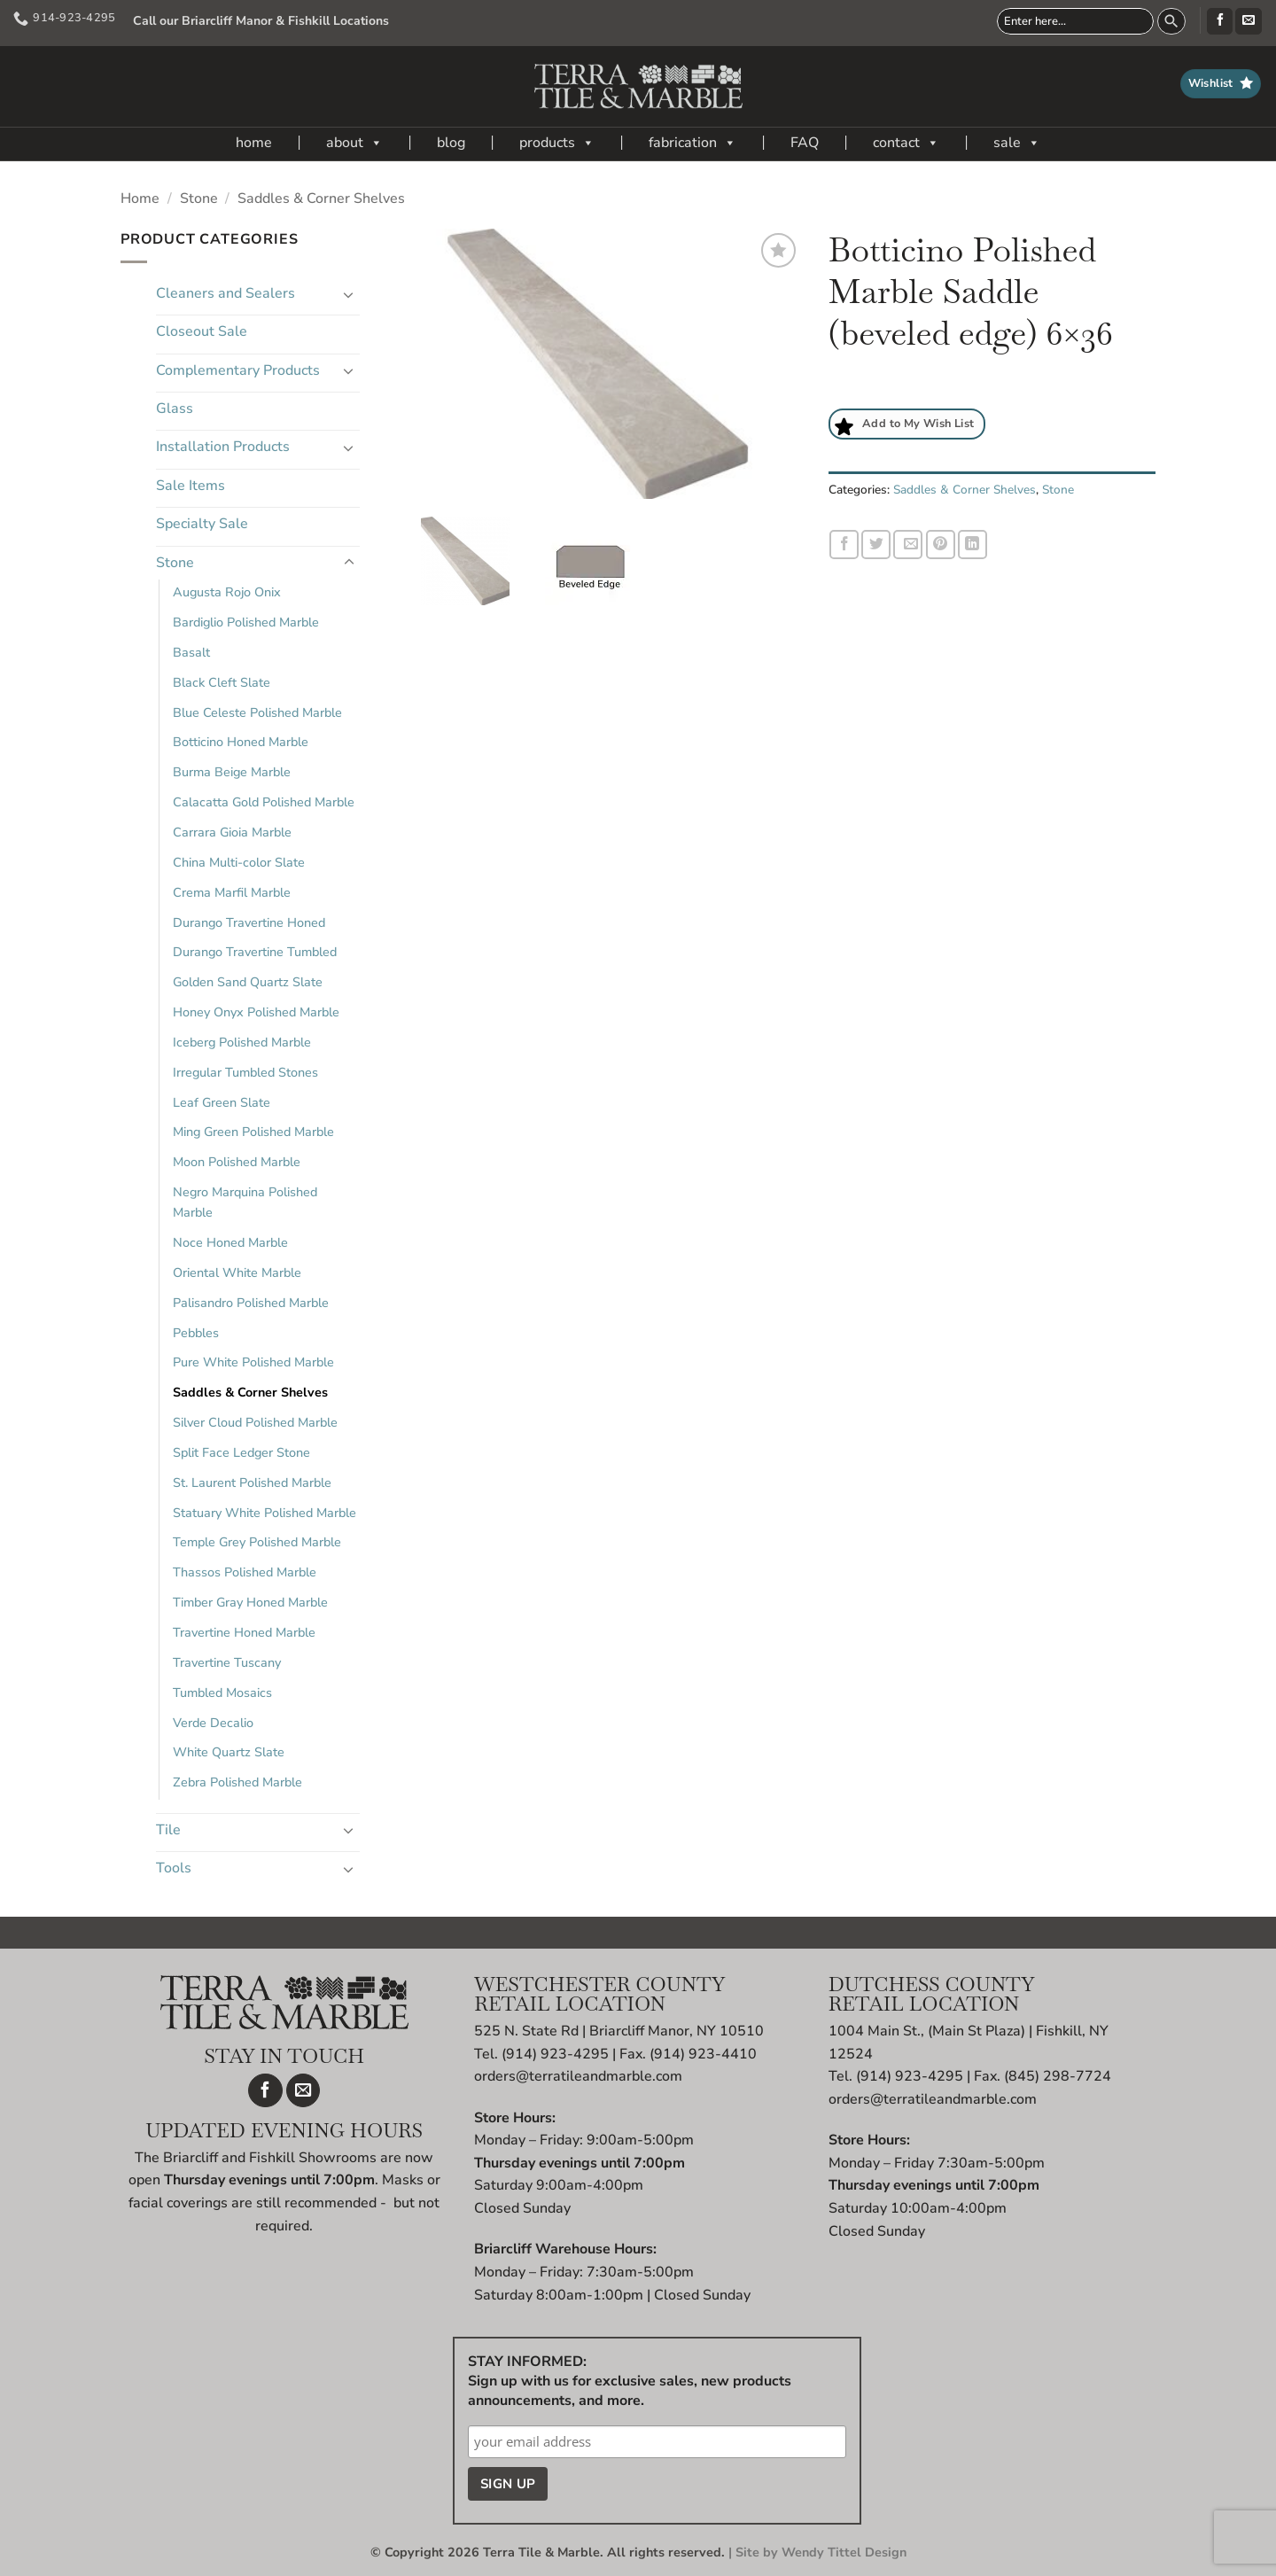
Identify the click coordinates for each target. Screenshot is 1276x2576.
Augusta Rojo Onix (227, 592)
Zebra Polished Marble (237, 1782)
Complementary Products (238, 370)
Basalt (191, 652)
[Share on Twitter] (876, 544)
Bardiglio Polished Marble (246, 622)
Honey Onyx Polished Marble (256, 1012)
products (557, 143)
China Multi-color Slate (239, 862)
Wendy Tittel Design (844, 2552)
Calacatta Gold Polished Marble (263, 802)
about (354, 143)
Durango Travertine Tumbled (255, 952)
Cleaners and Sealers (225, 293)
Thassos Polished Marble (244, 1572)
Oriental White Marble (237, 1272)
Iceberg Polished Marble (242, 1042)
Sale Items (190, 485)
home (254, 143)
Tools (173, 1868)
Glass (174, 408)
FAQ (804, 143)
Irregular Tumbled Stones (245, 1072)
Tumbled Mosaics (222, 1692)
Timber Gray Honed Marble (250, 1602)
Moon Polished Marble (236, 1162)
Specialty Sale (202, 523)
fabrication (692, 143)
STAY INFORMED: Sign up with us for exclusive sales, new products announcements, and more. (629, 2381)
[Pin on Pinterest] (940, 544)
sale (1016, 143)
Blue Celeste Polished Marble (257, 712)
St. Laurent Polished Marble (252, 1482)
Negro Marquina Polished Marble (245, 1202)
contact (906, 143)
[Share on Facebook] (844, 544)
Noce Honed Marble (230, 1242)
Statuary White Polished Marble (264, 1512)
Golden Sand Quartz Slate (248, 982)
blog (451, 143)
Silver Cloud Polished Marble (255, 1422)
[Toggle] (349, 294)
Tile (168, 1830)
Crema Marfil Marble (232, 892)
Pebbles (196, 1333)
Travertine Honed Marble (244, 1632)
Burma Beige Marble (232, 772)
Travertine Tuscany (227, 1662)
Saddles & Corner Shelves (321, 198)
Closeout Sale (201, 331)
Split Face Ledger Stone (241, 1452)
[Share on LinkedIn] (972, 544)
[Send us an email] (1248, 21)
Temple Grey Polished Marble (257, 1542)
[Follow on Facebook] (1220, 21)
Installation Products (223, 446)
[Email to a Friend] (907, 544)
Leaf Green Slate (221, 1102)
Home (140, 198)
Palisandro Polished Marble (251, 1302)
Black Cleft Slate (221, 682)
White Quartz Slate (228, 1752)
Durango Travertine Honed (249, 922)
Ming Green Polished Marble (253, 1131)
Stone (199, 198)
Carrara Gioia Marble (232, 832)
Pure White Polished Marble (253, 1362)
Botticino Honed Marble (240, 742)
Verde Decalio (213, 1723)
